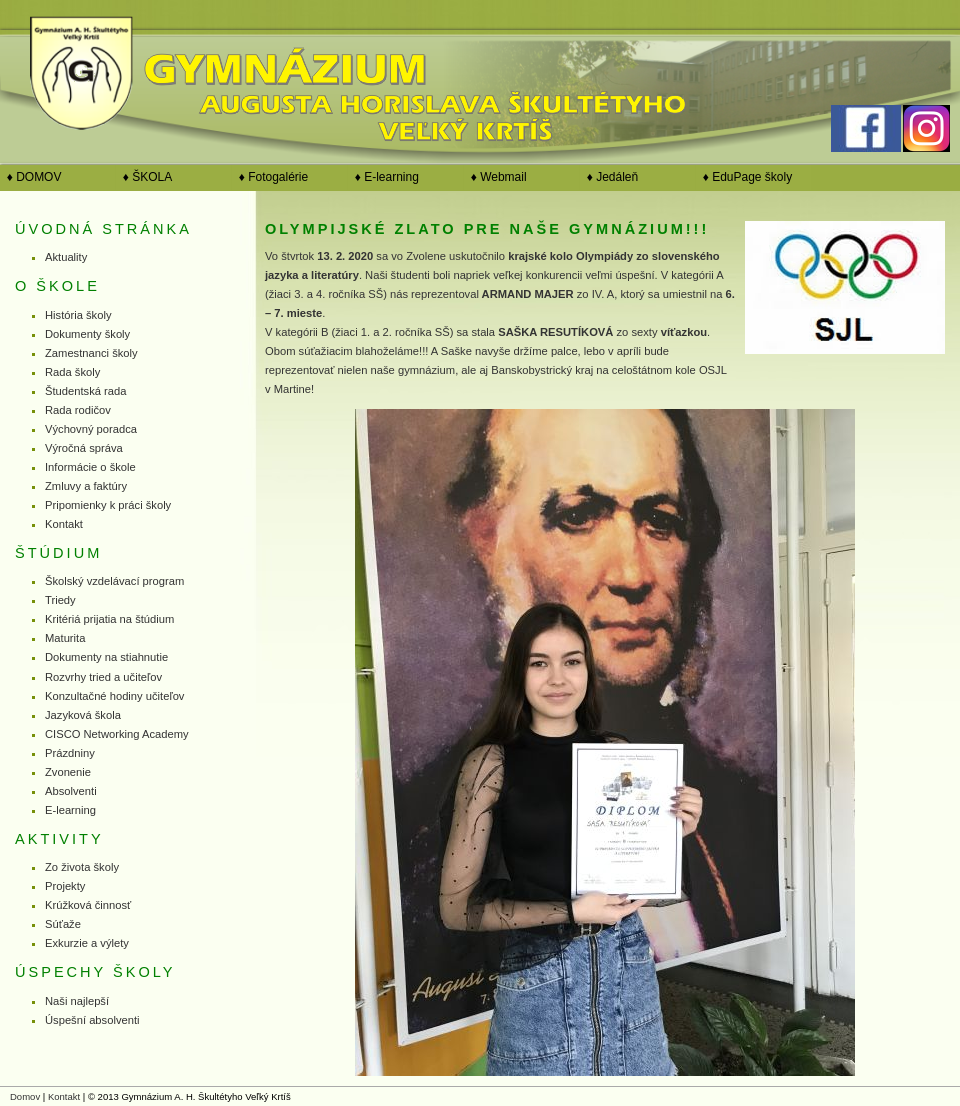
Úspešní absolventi (92, 1020)
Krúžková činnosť (88, 905)
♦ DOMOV (30, 177)
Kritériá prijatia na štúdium (109, 619)
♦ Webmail (495, 177)
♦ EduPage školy (744, 177)
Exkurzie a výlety (87, 943)
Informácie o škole (90, 467)
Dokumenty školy (87, 334)
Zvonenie (68, 772)
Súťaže (63, 924)
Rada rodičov (78, 410)
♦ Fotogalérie (270, 177)
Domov (25, 1096)
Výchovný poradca (91, 429)
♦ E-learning (383, 177)
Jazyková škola (83, 715)
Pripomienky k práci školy (108, 505)
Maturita (65, 638)
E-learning (70, 810)
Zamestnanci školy (91, 353)
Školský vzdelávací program (114, 581)
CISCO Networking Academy (117, 734)
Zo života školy (82, 867)
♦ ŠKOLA (144, 177)
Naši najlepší (77, 1001)
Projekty (65, 886)
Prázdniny (70, 753)
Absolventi (71, 791)
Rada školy (72, 372)
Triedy (60, 600)
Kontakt (64, 524)
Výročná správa (84, 448)
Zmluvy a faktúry (86, 486)
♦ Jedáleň (609, 177)
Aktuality (66, 257)
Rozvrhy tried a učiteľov (103, 677)
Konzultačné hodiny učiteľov (114, 696)
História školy (78, 315)
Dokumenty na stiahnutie (106, 657)
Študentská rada (85, 391)
